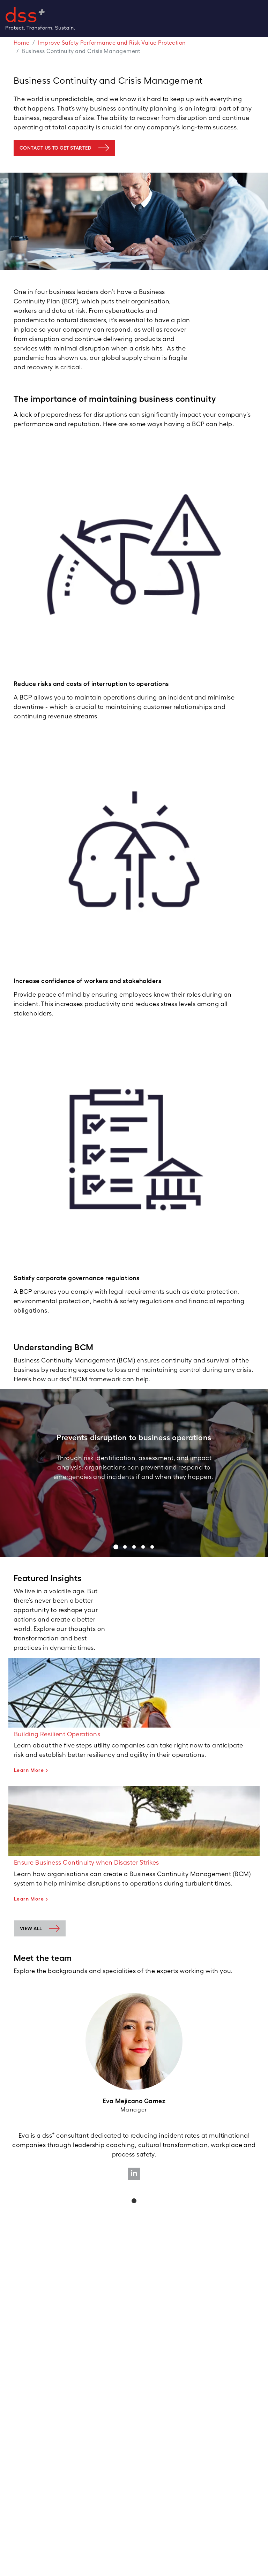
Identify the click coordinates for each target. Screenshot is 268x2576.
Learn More (29, 1770)
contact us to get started (55, 148)
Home (22, 42)
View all (31, 1928)
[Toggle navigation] (265, 18)
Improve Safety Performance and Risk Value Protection (111, 42)
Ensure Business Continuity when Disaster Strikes (86, 1862)
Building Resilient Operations (57, 1734)
